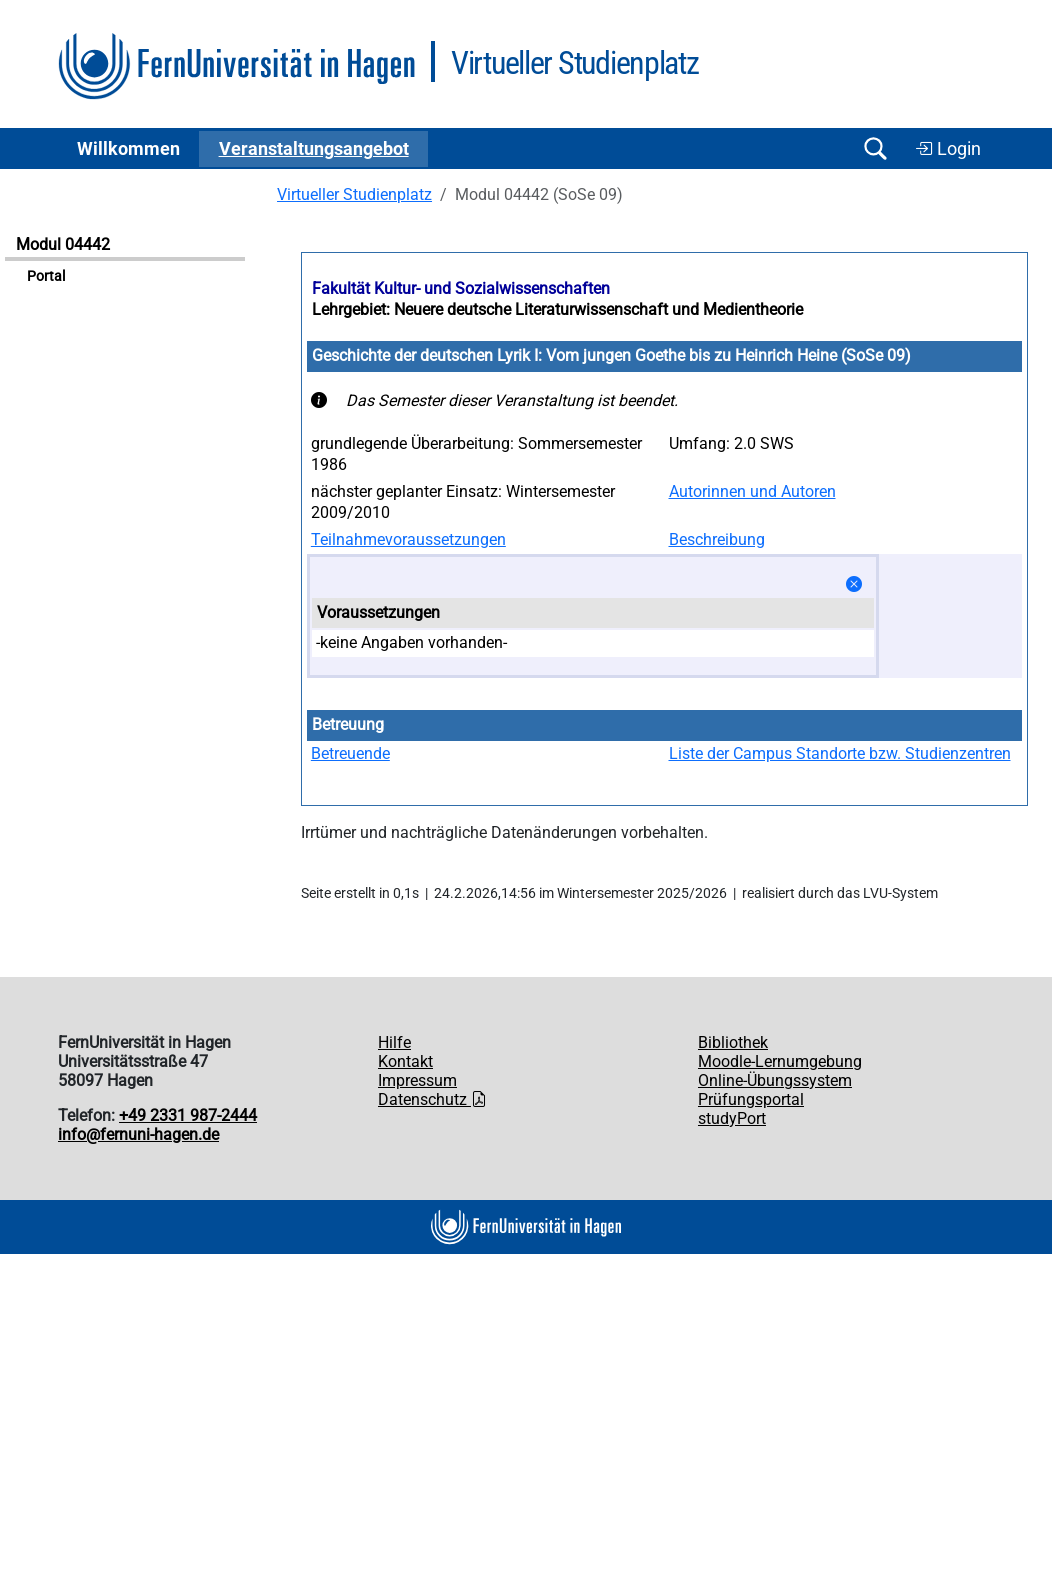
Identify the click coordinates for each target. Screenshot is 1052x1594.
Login (948, 149)
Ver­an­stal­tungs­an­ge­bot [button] (314, 149)
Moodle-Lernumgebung (780, 1061)
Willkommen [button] (128, 149)
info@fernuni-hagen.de (138, 1134)
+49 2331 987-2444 (188, 1115)
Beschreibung (717, 539)
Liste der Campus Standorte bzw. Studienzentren (840, 753)
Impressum (417, 1080)
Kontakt (405, 1061)
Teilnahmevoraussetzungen (408, 539)
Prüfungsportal (751, 1099)
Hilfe (394, 1042)
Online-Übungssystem (775, 1080)
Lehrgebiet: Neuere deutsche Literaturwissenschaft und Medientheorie (557, 309)
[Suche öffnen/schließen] (875, 148)
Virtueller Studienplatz (354, 194)
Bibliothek (733, 1042)
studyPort (732, 1118)
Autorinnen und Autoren (752, 491)
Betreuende (350, 753)
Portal (46, 276)
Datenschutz (432, 1099)
